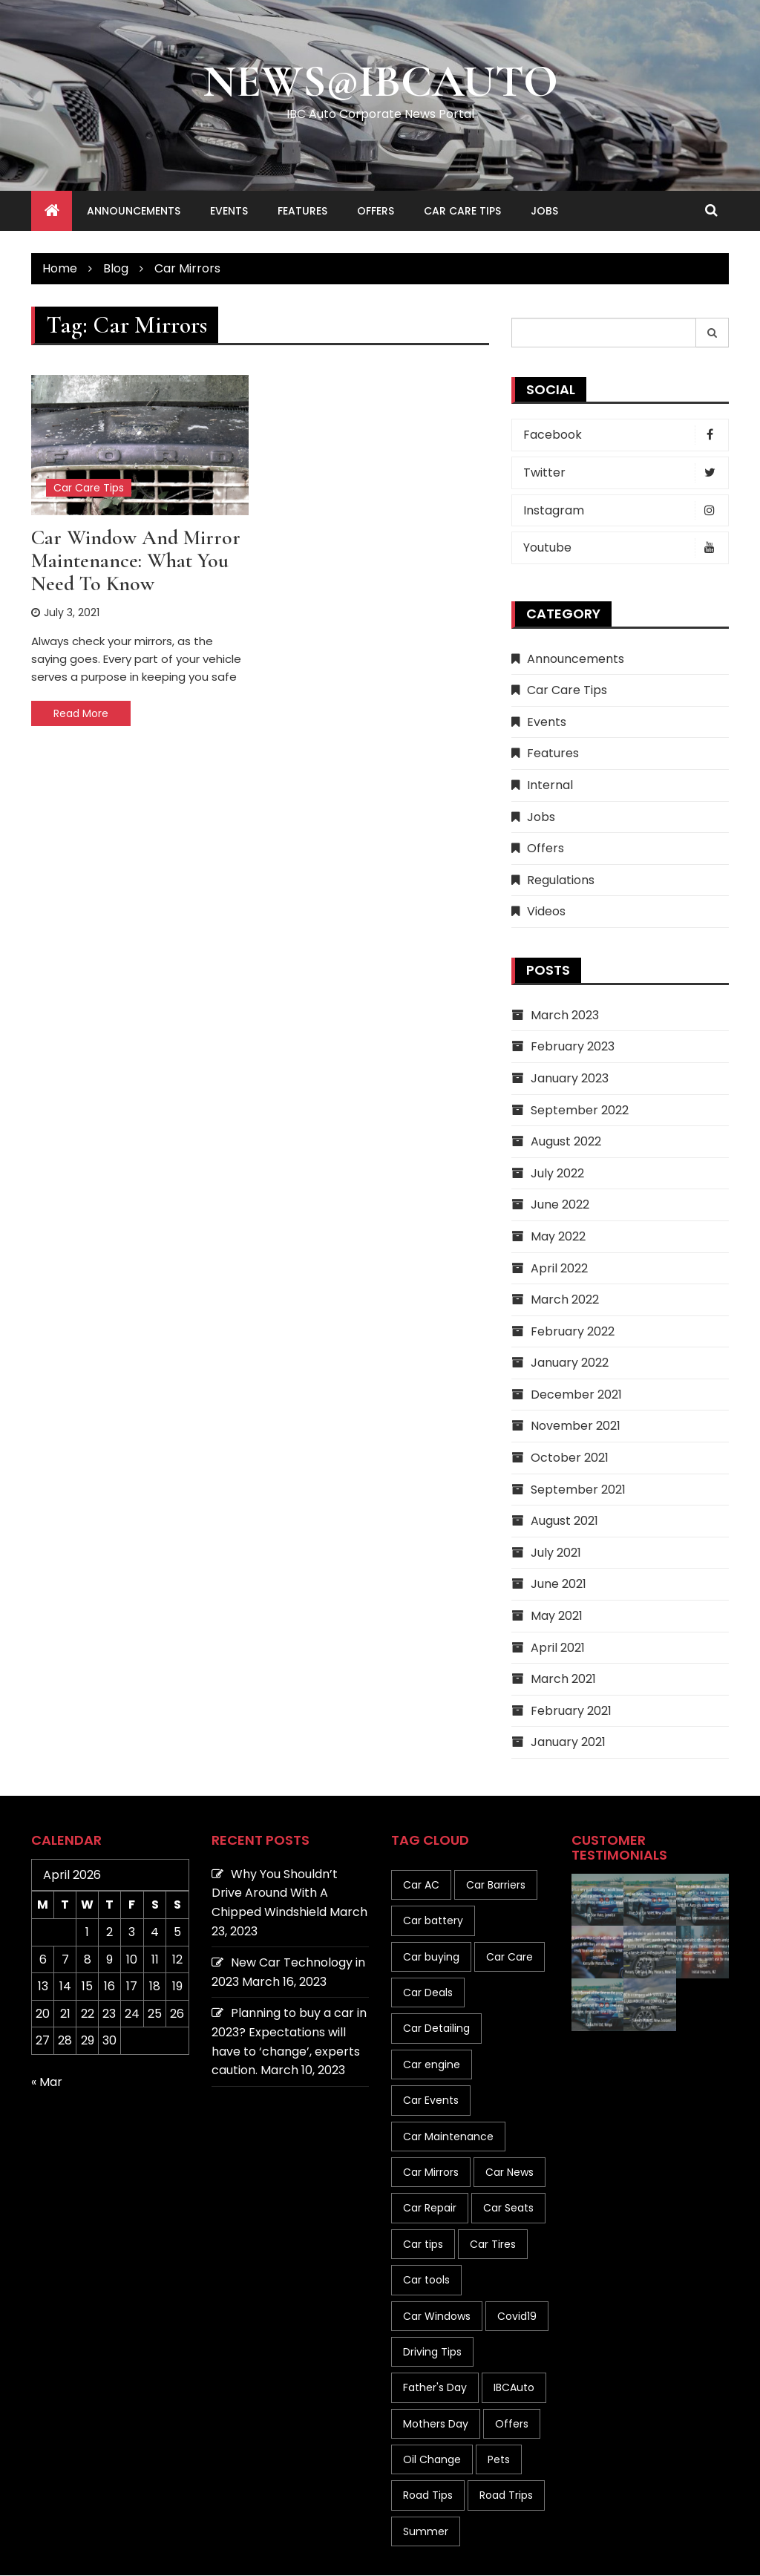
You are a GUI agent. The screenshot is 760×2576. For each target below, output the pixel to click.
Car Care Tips (462, 211)
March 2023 (565, 1015)
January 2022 (570, 1363)
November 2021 (575, 1426)
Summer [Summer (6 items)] (425, 2532)
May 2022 (558, 1237)
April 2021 (558, 1648)
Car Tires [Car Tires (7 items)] (493, 2244)
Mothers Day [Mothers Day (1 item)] (435, 2424)
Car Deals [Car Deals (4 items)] (428, 1993)
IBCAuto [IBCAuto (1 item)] (514, 2388)
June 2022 (560, 1205)
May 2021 (557, 1616)
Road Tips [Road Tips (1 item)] (428, 2495)
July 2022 (557, 1174)
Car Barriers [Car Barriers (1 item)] (495, 1885)
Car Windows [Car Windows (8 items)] (437, 2316)
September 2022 (580, 1110)
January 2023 (570, 1079)
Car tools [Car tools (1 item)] (426, 2280)
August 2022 (566, 1142)
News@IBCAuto (380, 82)
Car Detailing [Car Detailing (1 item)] (436, 2028)
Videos (546, 912)
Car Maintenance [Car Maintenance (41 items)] (448, 2136)
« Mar (46, 2082)
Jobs (544, 211)
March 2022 (565, 1300)
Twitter (623, 473)
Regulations (560, 880)
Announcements (133, 211)
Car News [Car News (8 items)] (509, 2172)
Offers (375, 211)
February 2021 (571, 1711)
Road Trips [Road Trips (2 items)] (506, 2495)
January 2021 (568, 1742)
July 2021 (556, 1553)
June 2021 (558, 1584)
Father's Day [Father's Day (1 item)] (435, 2388)
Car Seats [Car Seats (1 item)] (508, 2208)
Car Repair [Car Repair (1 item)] (429, 2208)
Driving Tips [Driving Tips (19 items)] (432, 2352)
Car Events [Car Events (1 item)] (431, 2100)
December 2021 (576, 1395)
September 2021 (578, 1490)
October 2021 (570, 1458)
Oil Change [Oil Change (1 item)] (432, 2460)
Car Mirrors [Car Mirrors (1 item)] (431, 2172)
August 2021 (564, 1521)
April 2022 (559, 1268)
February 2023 (573, 1047)
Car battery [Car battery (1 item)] (433, 1921)
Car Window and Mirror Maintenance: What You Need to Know (135, 561)
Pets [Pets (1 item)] (499, 2460)
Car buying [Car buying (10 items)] (431, 1957)
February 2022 (573, 1332)
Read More (80, 714)
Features (302, 211)
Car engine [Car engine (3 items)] (431, 2065)
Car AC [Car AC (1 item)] (421, 1885)
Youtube (623, 548)
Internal (550, 785)
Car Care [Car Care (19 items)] (509, 1957)
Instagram (623, 511)
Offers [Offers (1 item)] (511, 2424)
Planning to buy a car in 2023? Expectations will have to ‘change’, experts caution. (289, 2042)
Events (229, 211)
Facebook (623, 435)
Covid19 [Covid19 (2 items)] (517, 2316)
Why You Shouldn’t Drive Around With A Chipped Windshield (275, 1893)
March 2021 (563, 1679)
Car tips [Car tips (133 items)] (423, 2244)
